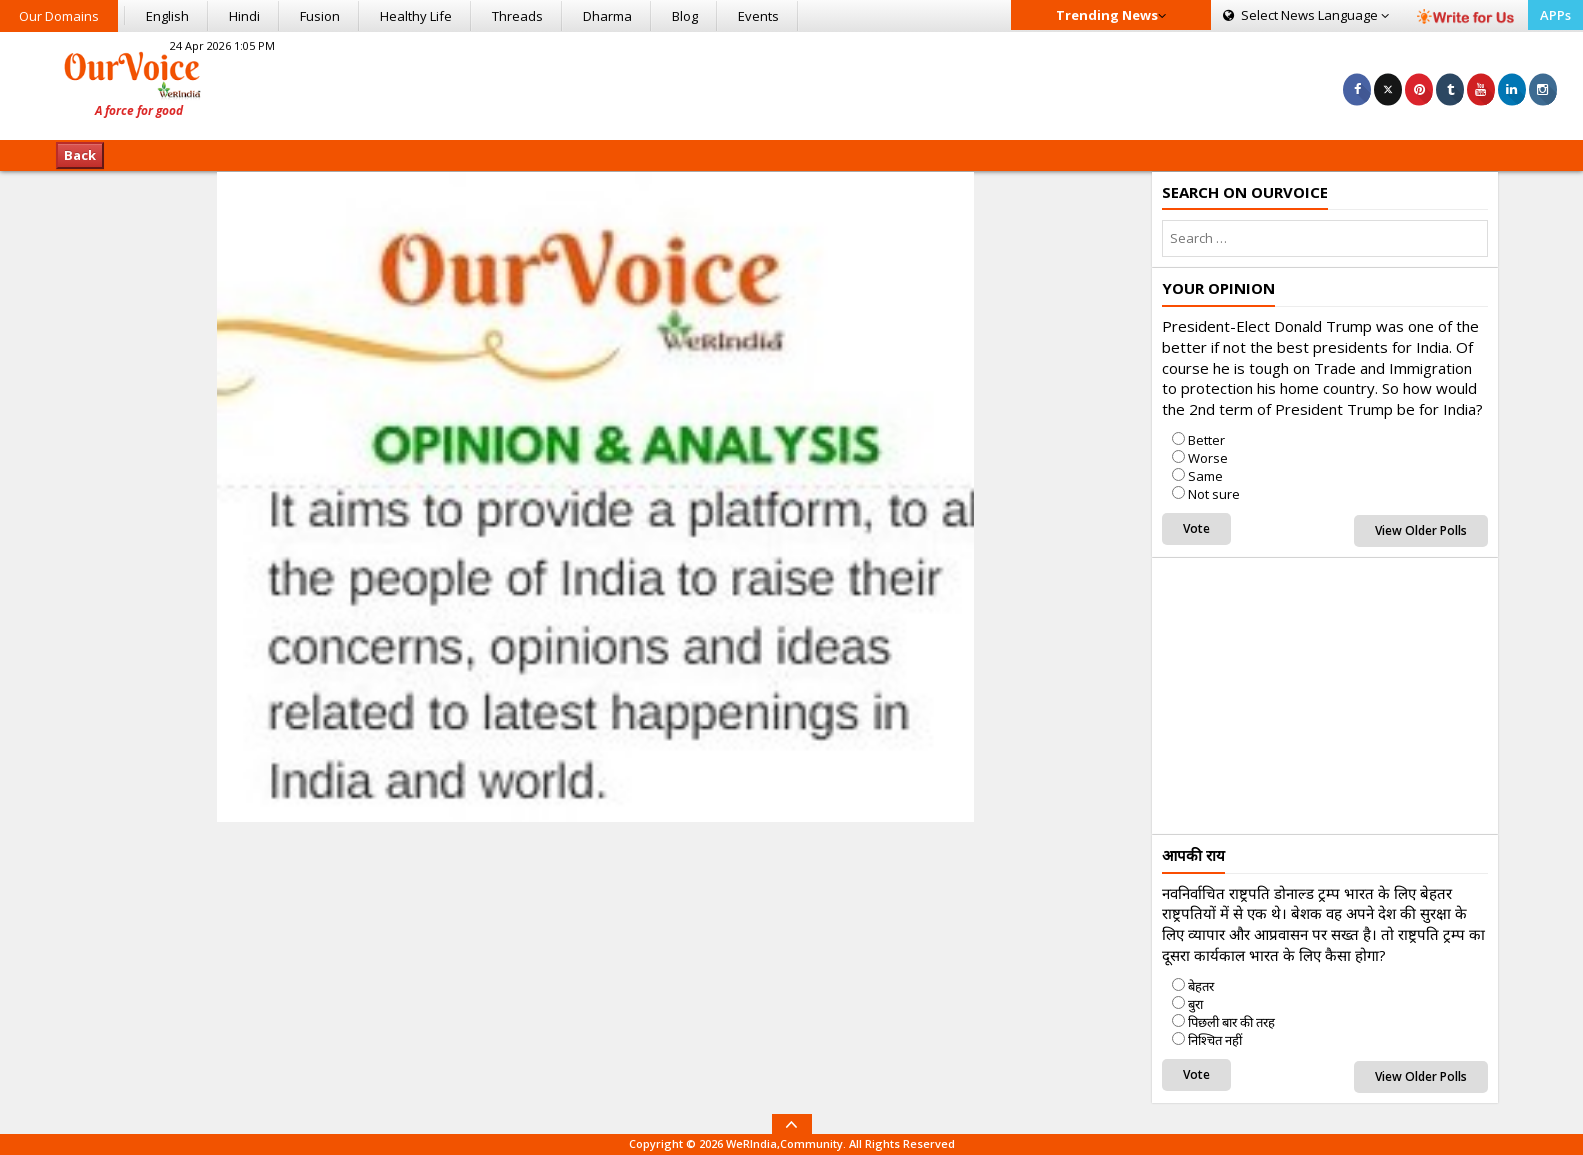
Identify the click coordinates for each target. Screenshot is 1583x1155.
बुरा (1195, 1004)
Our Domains (59, 16)
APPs (1555, 15)
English (167, 16)
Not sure (1214, 494)
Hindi (244, 16)
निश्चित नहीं (1215, 1040)
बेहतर (1201, 986)
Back (80, 155)
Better (1206, 440)
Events (758, 16)
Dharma (607, 16)
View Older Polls (1421, 530)
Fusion (320, 16)
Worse (1208, 458)
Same (1205, 476)
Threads (517, 16)
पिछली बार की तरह (1231, 1022)
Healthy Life (416, 16)
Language (1306, 15)
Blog (685, 16)
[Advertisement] (791, 83)
